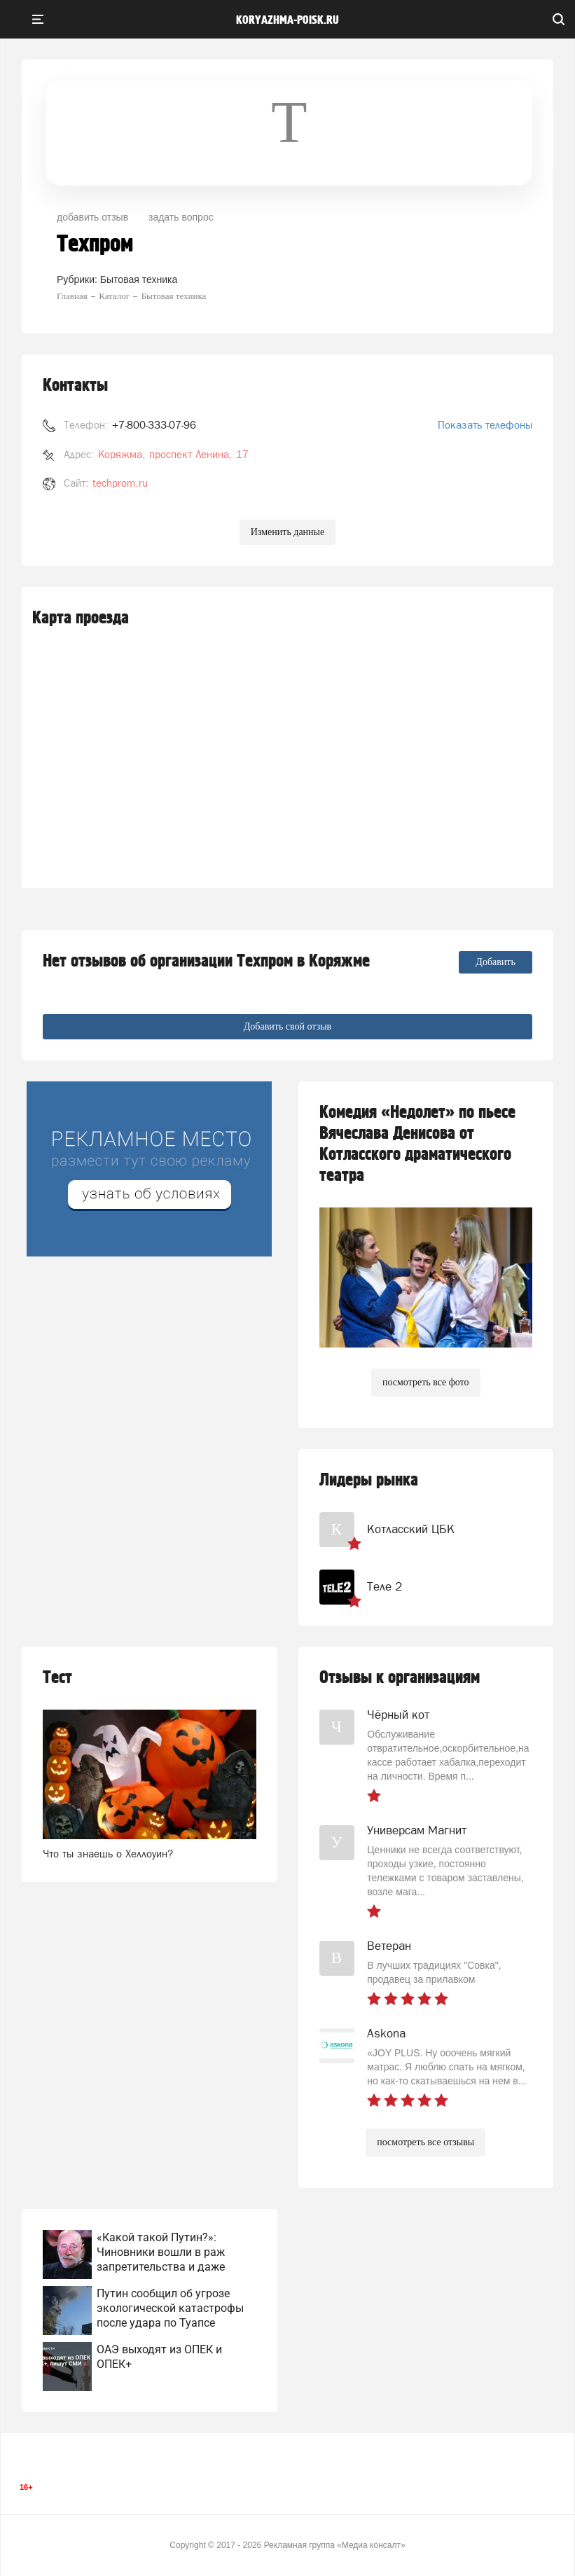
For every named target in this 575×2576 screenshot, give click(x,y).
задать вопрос (181, 217)
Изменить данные (287, 532)
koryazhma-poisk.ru (287, 20)
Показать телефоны (485, 425)
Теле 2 (384, 1586)
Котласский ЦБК (411, 1529)
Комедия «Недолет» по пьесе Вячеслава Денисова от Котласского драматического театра (417, 1144)
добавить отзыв (92, 217)
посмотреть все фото (425, 1382)
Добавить (495, 962)
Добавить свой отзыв (287, 1026)
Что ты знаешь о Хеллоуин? (108, 1854)
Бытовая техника (138, 279)
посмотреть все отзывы (425, 2142)
